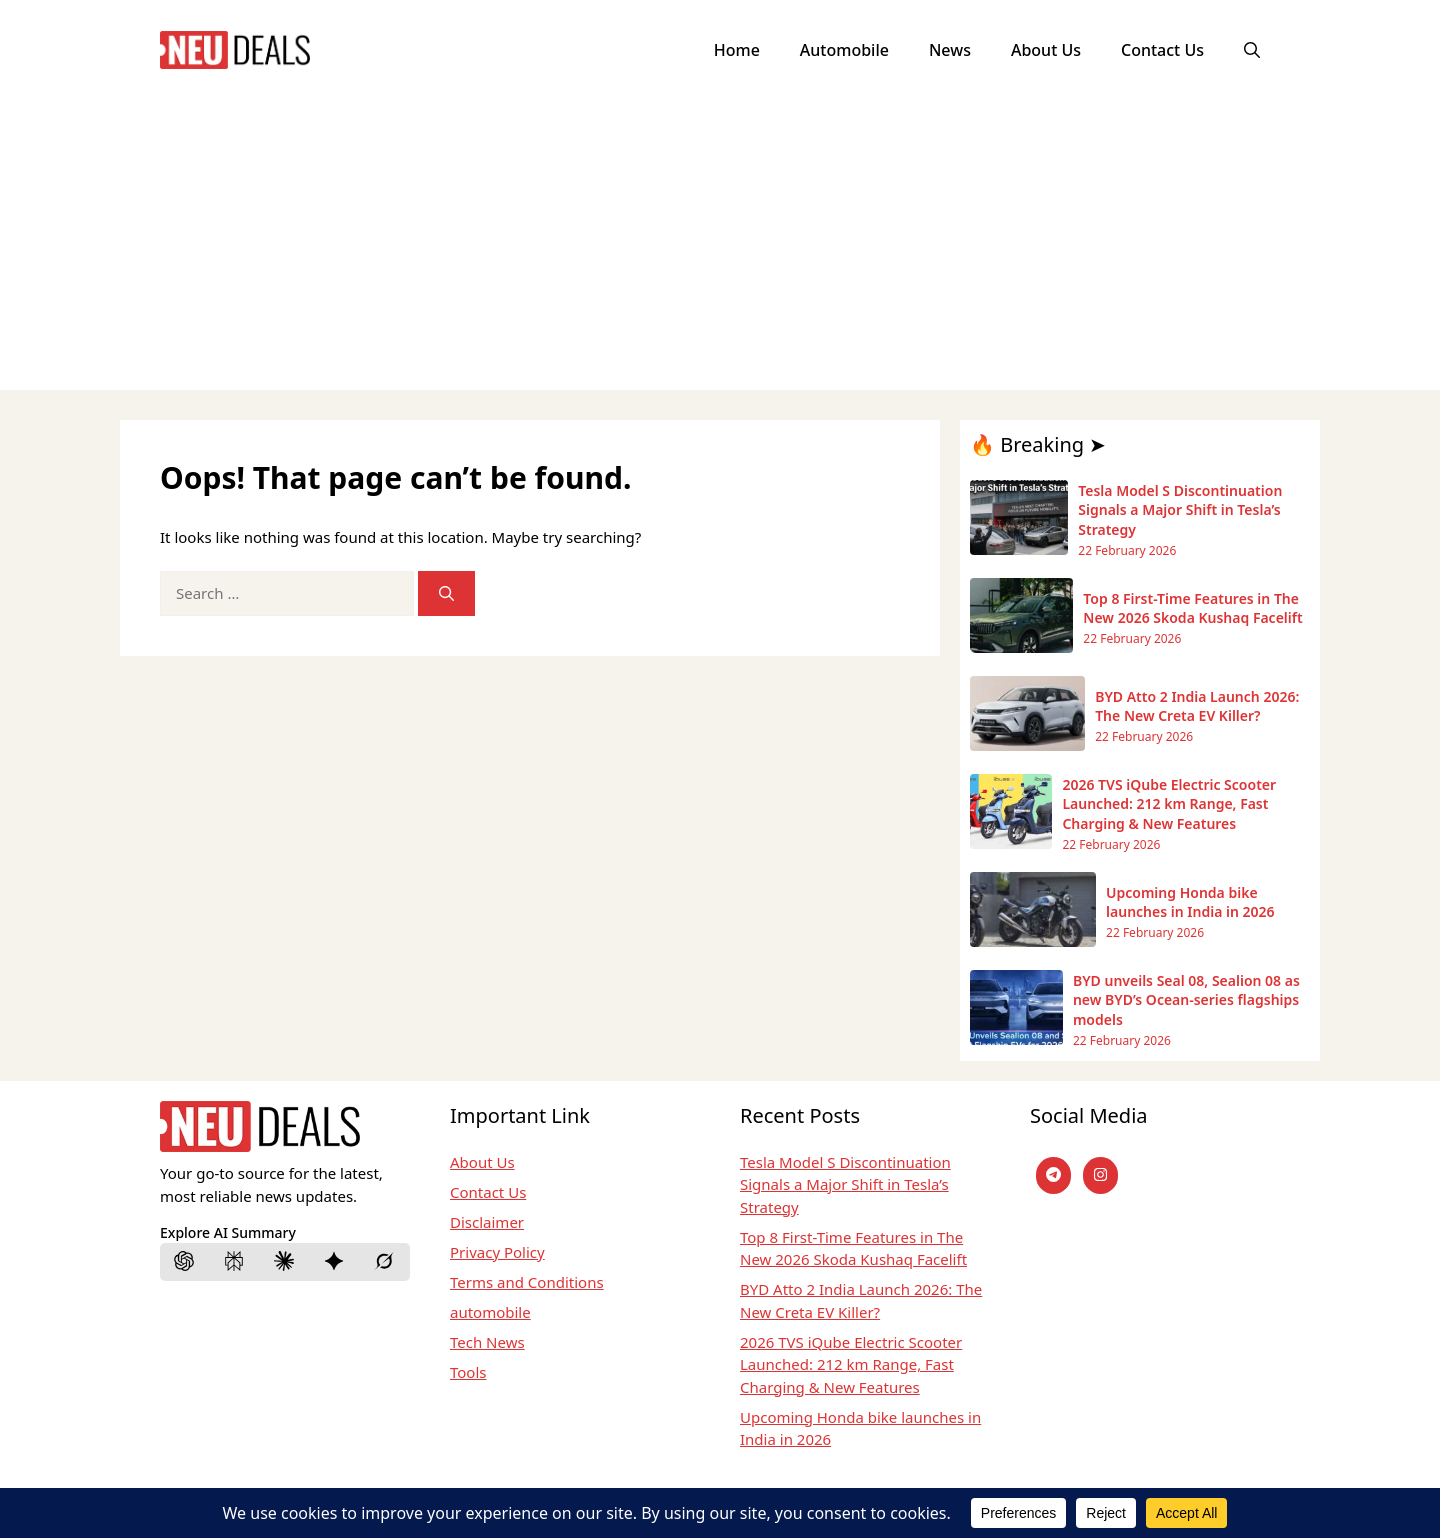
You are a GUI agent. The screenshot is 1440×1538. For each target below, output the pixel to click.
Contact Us (1162, 50)
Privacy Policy (497, 1252)
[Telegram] (1053, 1175)
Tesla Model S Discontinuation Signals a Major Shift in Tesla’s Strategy (845, 1184)
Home (737, 50)
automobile (490, 1312)
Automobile (844, 50)
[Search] (446, 593)
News (950, 50)
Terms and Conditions (527, 1282)
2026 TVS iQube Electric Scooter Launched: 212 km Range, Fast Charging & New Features (851, 1364)
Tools (468, 1372)
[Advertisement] (720, 250)
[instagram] (1100, 1175)
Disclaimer (487, 1222)
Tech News (487, 1342)
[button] (1252, 50)
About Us (1046, 50)
